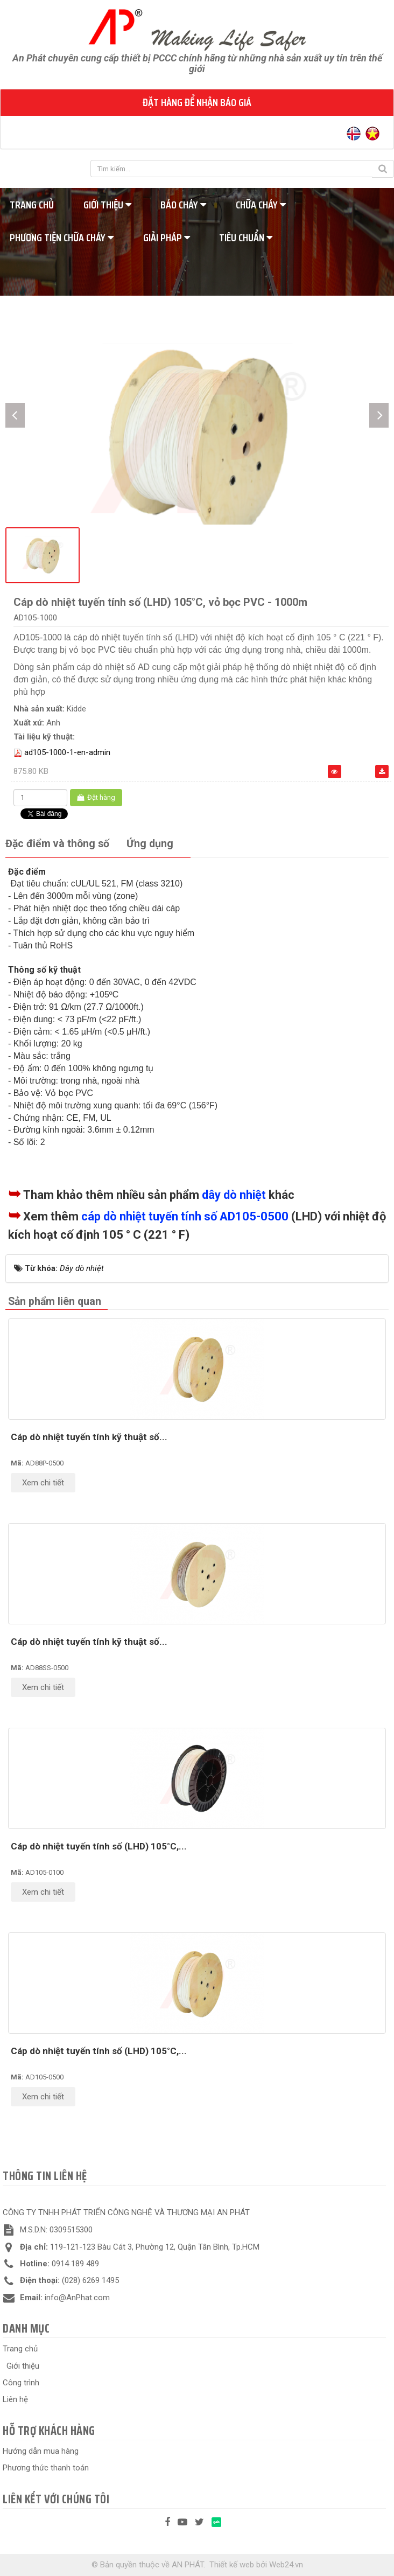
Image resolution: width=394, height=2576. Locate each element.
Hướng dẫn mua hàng (41, 2451)
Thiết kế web (231, 2565)
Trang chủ (20, 2349)
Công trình (21, 2382)
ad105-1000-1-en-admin (67, 752)
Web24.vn (286, 2565)
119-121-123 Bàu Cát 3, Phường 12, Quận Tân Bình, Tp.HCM (154, 2247)
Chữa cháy (261, 204)
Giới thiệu (107, 204)
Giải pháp (166, 237)
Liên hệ (15, 2399)
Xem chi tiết (43, 1483)
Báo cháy (183, 204)
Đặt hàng (96, 797)
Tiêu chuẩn (245, 237)
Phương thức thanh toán (46, 2468)
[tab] (57, 844)
